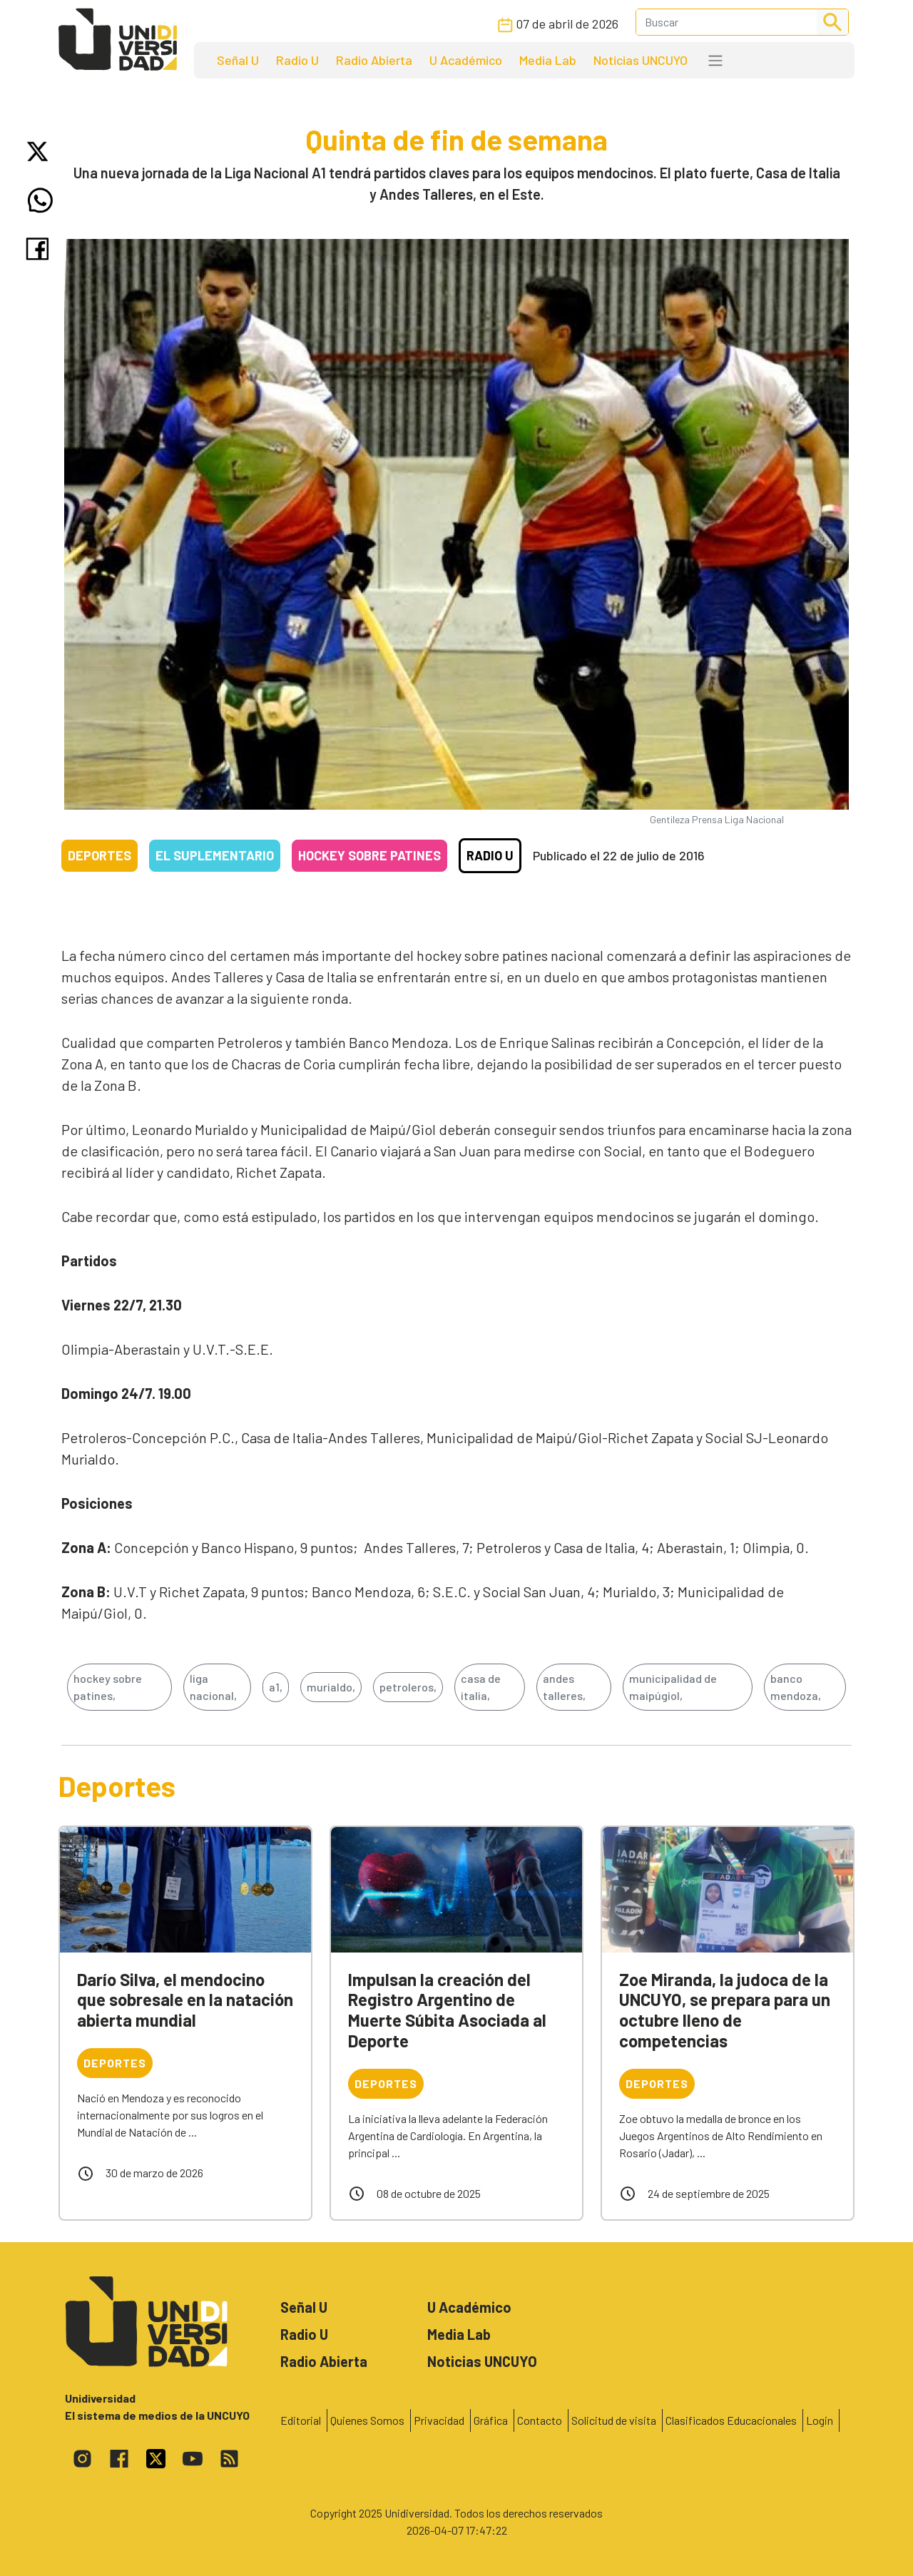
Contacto (539, 2420)
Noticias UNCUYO (640, 60)
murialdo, (331, 1687)
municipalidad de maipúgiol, (673, 1686)
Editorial (300, 2420)
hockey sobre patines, (107, 1686)
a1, (275, 1687)
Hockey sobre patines (369, 855)
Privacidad (439, 2420)
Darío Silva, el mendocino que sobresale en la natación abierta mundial (185, 2000)
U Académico (465, 60)
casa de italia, (481, 1686)
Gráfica (491, 2420)
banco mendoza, (795, 1686)
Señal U (238, 60)
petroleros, (408, 1687)
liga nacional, (213, 1686)
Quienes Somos (367, 2420)
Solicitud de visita (613, 2420)
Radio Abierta (374, 60)
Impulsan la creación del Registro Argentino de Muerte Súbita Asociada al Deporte (447, 2010)
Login (819, 2420)
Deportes (99, 855)
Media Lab (547, 60)
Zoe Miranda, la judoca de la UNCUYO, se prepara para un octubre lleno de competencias (724, 2010)
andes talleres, (564, 1686)
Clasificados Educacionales (731, 2420)
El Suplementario (214, 855)
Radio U (297, 60)
